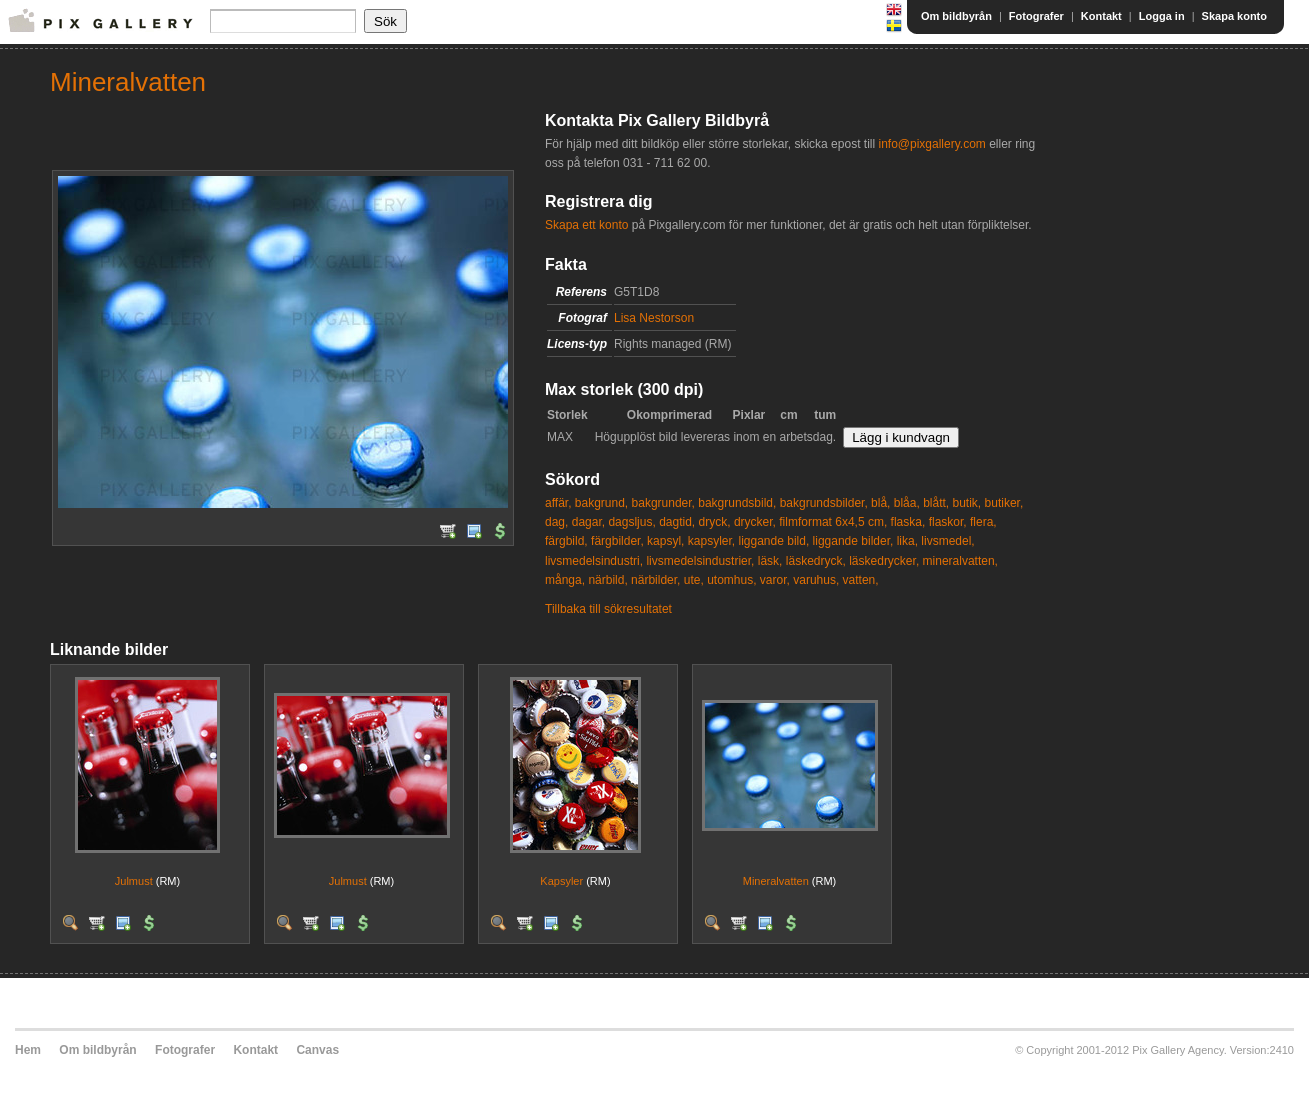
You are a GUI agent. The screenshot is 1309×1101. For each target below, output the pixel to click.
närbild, (607, 580)
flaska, (908, 522)
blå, (880, 503)
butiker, (1004, 503)
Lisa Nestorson (654, 318)
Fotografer (1036, 16)
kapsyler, (711, 541)
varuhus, (816, 580)
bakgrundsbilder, (824, 503)
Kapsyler (561, 881)
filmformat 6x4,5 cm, (833, 522)
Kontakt (1101, 16)
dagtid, (677, 522)
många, (565, 580)
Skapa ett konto (586, 225)
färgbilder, (617, 541)
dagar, (588, 522)
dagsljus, (631, 522)
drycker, (755, 522)
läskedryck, (816, 561)
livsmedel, (947, 541)
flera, (983, 522)
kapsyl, (665, 541)
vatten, (861, 580)
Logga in (1162, 16)
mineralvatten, (960, 561)
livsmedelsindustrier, (700, 561)
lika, (907, 541)
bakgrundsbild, (737, 503)
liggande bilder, (853, 541)
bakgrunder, (663, 503)
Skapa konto (1234, 16)
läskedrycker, (884, 561)
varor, (775, 580)
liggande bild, (774, 541)
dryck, (715, 522)
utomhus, (731, 580)
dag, (556, 522)
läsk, (770, 561)
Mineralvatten (776, 881)
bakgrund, (601, 503)
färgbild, (566, 541)
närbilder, (655, 580)
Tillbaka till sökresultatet (608, 609)
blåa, (907, 503)
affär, (558, 503)
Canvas (317, 1050)
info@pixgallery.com (931, 144)
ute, (694, 580)
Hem (28, 1050)
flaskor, (948, 522)
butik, (967, 503)
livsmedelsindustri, (594, 561)
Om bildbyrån (956, 16)
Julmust (134, 881)
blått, (936, 503)
